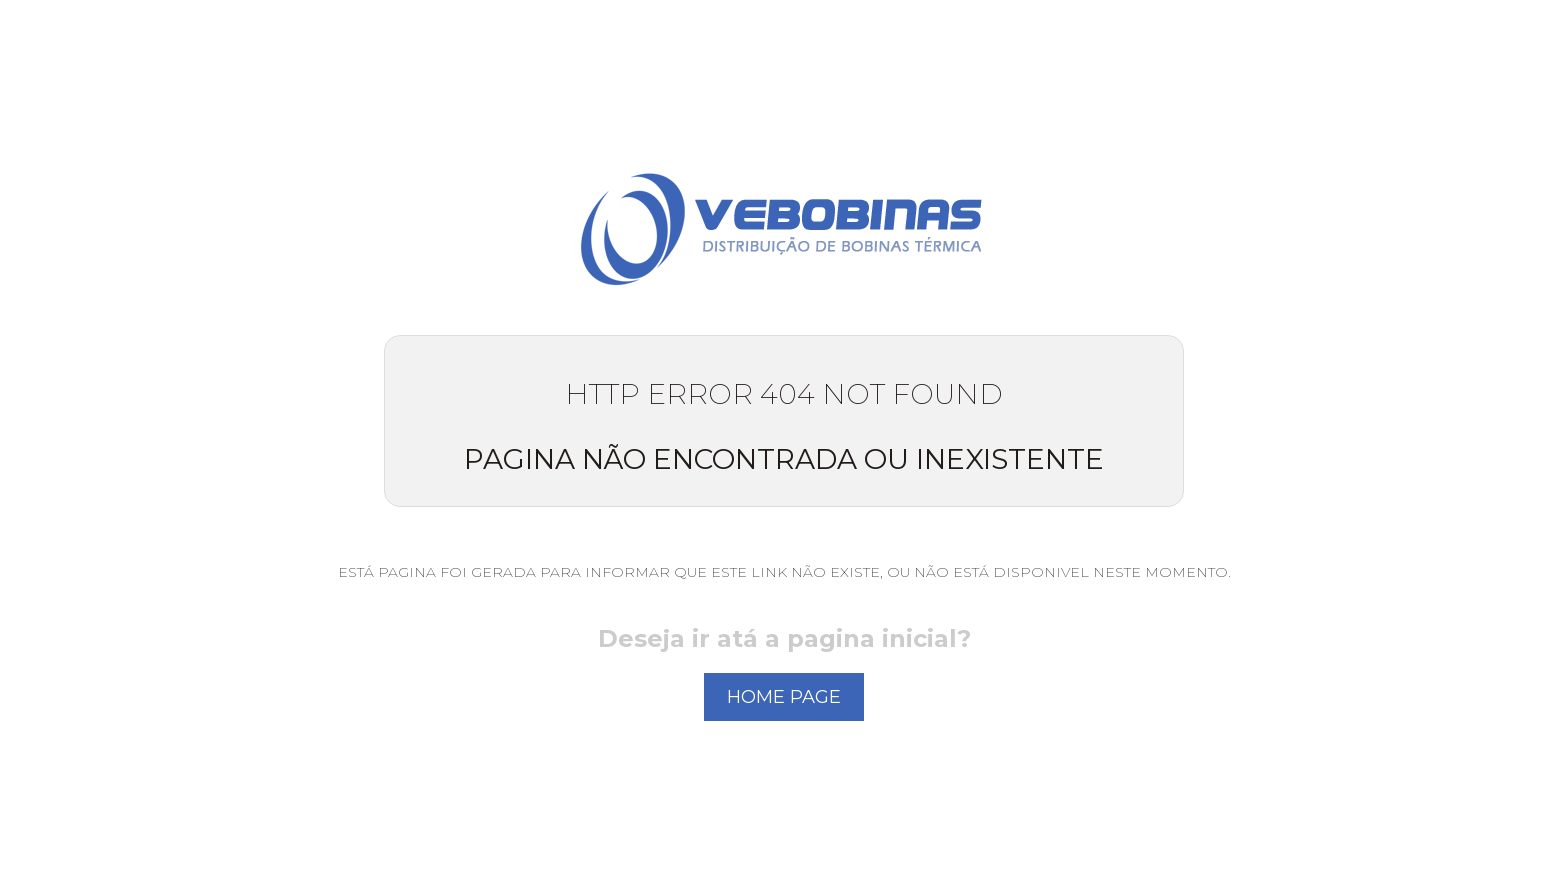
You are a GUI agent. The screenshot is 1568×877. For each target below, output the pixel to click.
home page (784, 697)
